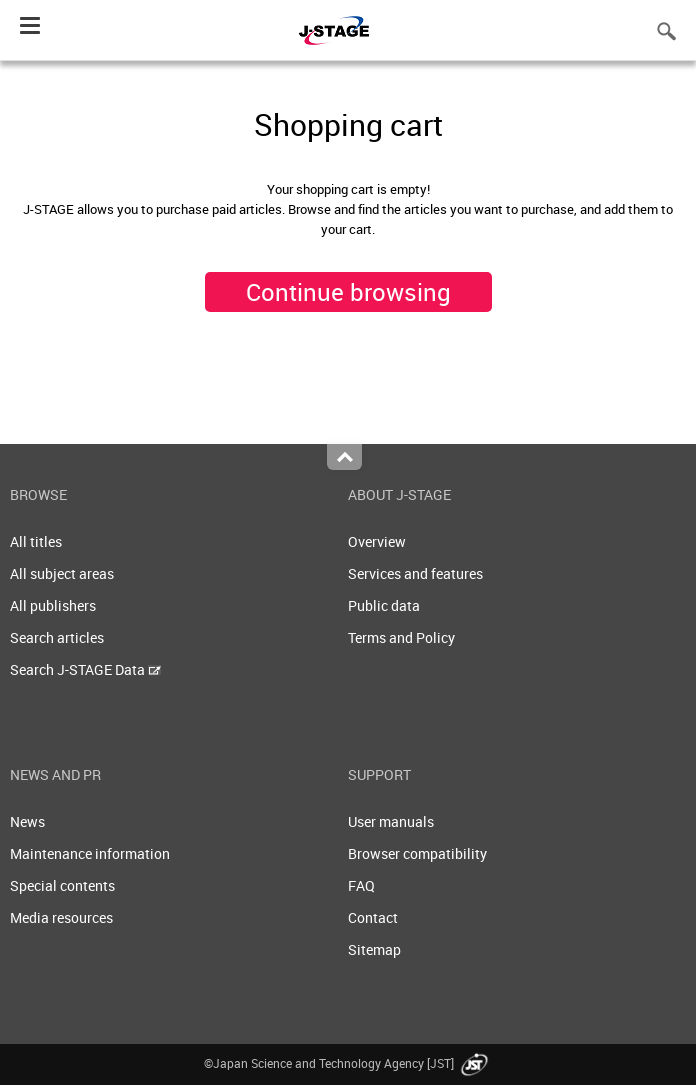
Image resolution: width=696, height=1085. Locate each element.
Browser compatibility (417, 853)
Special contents (62, 885)
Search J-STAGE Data (85, 669)
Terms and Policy (401, 637)
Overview (377, 541)
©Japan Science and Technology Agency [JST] (348, 1063)
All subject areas (62, 573)
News (27, 821)
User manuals (391, 821)
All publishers (53, 605)
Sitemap (374, 949)
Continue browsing (348, 292)
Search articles (57, 637)
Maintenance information (90, 853)
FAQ (361, 885)
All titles (36, 541)
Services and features (415, 573)
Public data (384, 605)
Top (344, 457)
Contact (373, 917)
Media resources (61, 917)
